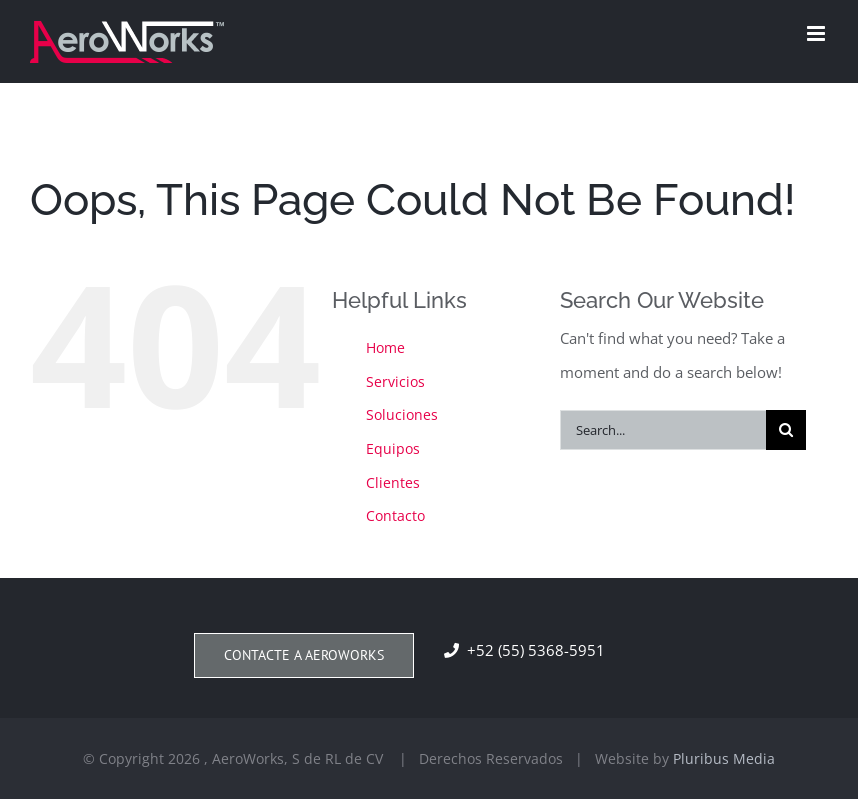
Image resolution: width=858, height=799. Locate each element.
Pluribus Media (724, 758)
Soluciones (402, 414)
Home (385, 347)
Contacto (395, 515)
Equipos (393, 448)
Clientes (393, 482)
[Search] (786, 430)
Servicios (395, 381)
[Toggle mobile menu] (817, 33)
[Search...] (663, 430)
